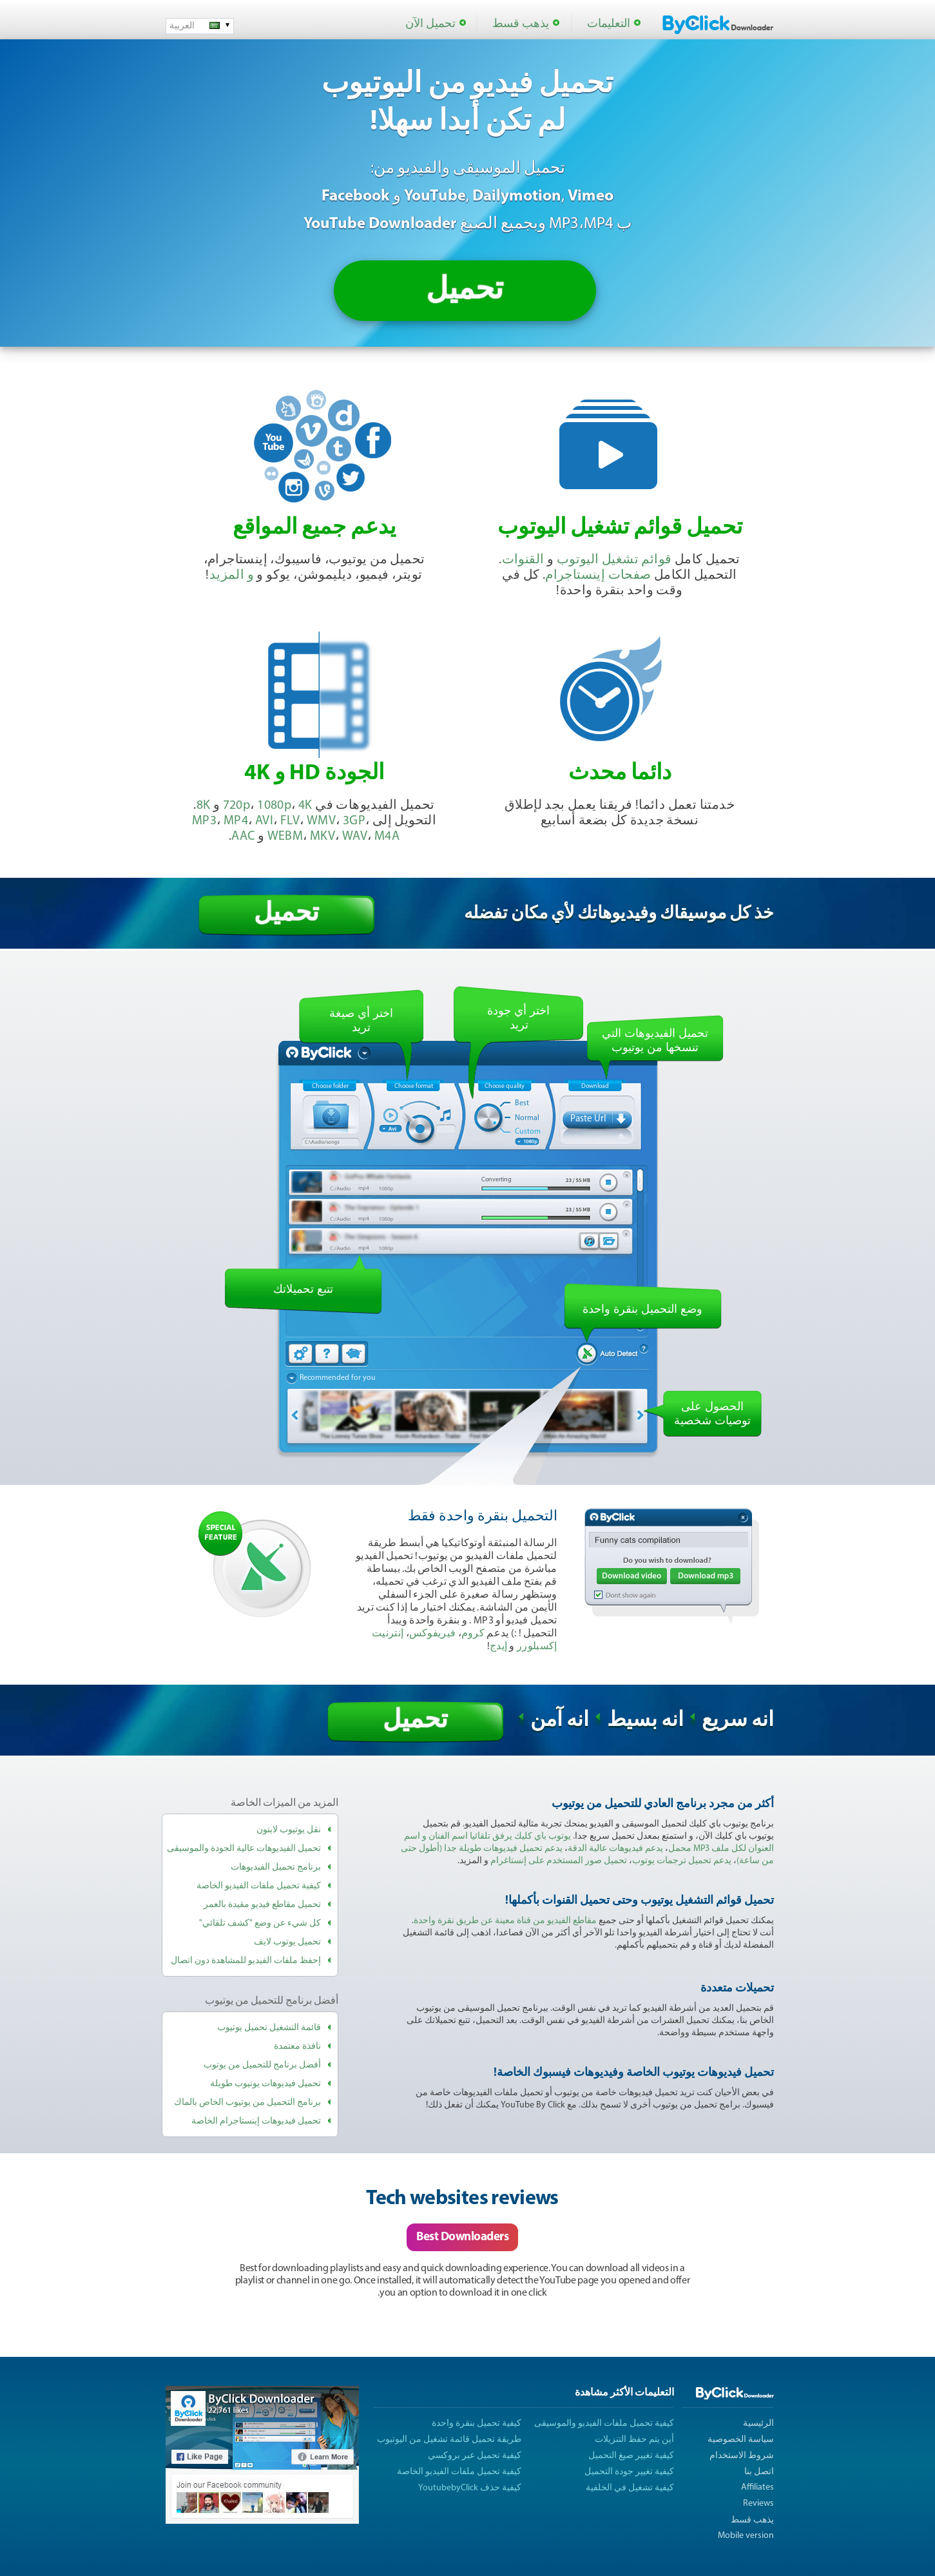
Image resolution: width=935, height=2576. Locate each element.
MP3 (204, 821)
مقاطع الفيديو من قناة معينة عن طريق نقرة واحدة (505, 1921)
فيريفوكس (432, 1634)
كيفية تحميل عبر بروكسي (474, 2456)
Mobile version (746, 2536)
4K (305, 805)
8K (204, 805)
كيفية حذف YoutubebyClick (469, 2488)
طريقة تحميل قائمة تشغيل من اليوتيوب (449, 2440)
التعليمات (608, 24)
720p (237, 805)
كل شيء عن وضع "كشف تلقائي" (260, 1923)
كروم (473, 1634)
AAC (243, 836)
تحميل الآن (430, 24)
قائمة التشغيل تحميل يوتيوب (269, 2028)
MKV (322, 836)
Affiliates (757, 2487)
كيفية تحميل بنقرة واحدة (476, 2423)
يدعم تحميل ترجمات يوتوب (681, 1861)
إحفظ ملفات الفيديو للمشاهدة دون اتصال (246, 1961)
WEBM (285, 836)
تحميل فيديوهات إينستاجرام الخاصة (256, 2121)
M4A (387, 836)
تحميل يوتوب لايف (287, 1942)
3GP (354, 821)
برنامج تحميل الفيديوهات (276, 1867)
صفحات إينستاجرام (598, 575)
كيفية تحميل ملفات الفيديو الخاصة (259, 1886)
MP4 (236, 821)
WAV (354, 836)
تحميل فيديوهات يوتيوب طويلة (265, 2084)
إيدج (498, 1646)
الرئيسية (758, 2423)
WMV (321, 821)
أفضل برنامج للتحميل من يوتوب (262, 2065)
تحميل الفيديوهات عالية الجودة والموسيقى (244, 1849)
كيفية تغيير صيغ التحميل (631, 2456)
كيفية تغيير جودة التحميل (629, 2472)
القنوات (523, 560)
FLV (290, 821)
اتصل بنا (759, 2472)
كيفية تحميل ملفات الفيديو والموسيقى (604, 2423)
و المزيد (231, 575)
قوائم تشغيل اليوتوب (614, 560)
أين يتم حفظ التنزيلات (634, 2440)
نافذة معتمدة (297, 2046)
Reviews (758, 2503)
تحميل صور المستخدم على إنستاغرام (558, 1861)
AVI (264, 821)
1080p (274, 805)
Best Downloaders (462, 2237)
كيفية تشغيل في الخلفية (630, 2488)
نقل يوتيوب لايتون (288, 1830)
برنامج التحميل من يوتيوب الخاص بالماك (247, 2102)
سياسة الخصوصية (741, 2440)
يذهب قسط (520, 24)
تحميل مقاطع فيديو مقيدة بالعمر (262, 1905)
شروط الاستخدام (741, 2456)
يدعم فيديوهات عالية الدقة (615, 1849)
